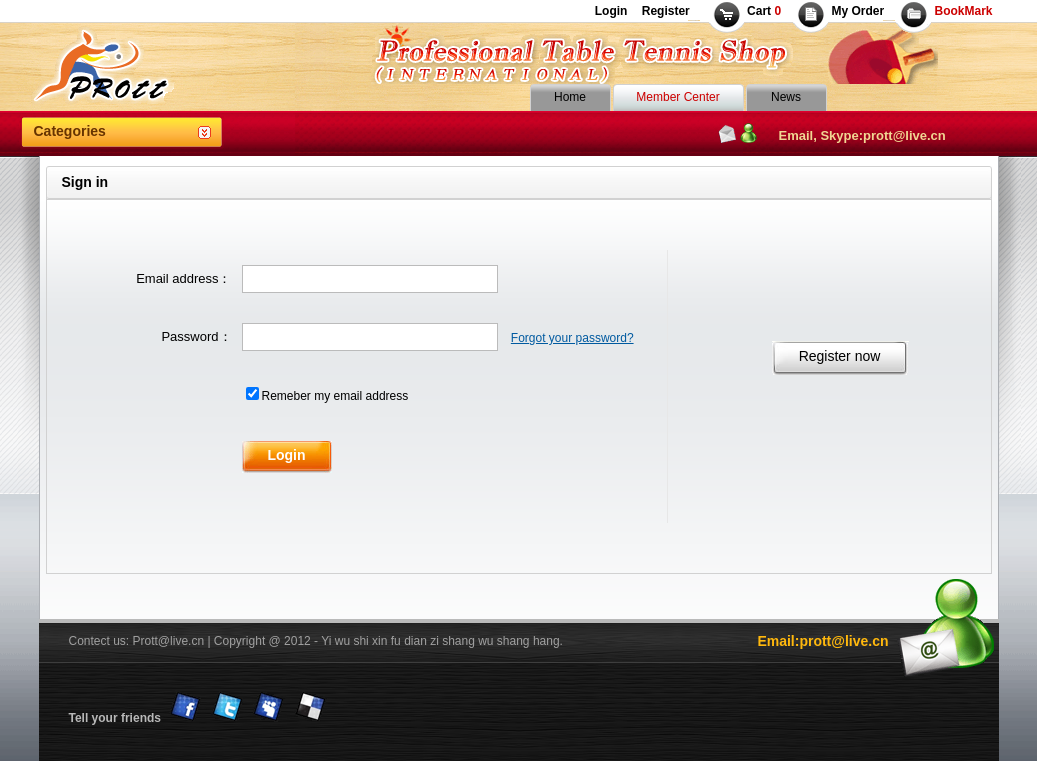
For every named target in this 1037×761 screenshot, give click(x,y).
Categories (70, 131)
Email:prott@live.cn (822, 641)
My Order (857, 11)
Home (570, 97)
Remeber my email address (335, 396)
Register (663, 11)
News (786, 97)
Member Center (677, 97)
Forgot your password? (572, 338)
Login (611, 11)
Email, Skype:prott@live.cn (862, 135)
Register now (840, 356)
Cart (764, 11)
